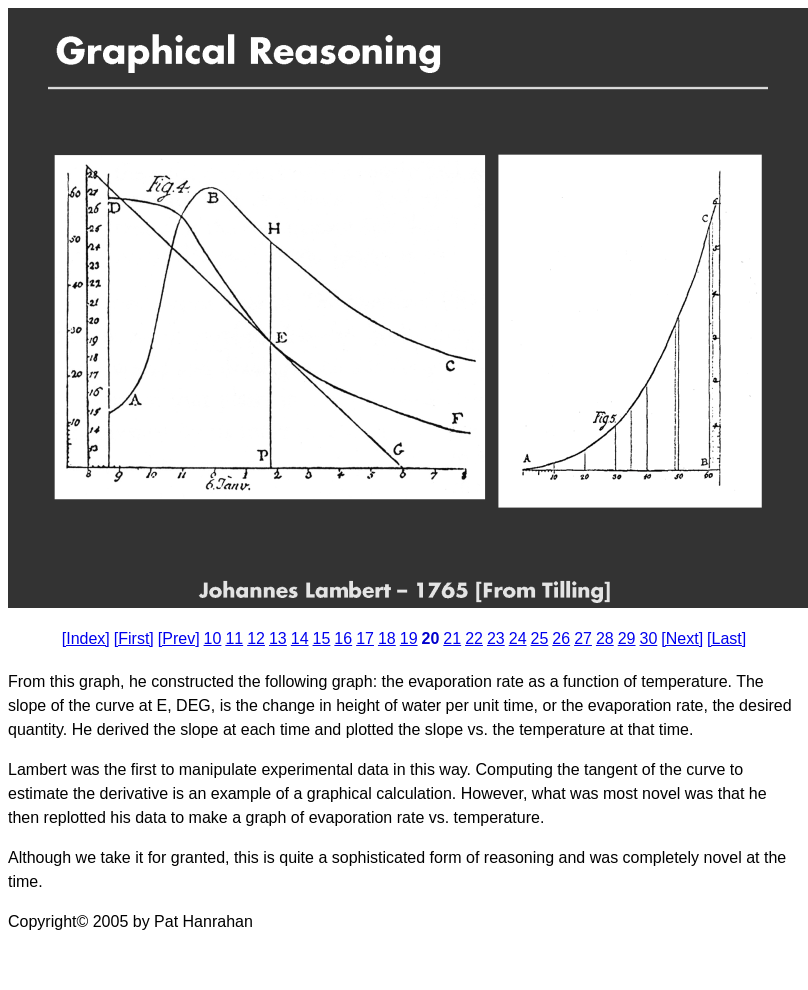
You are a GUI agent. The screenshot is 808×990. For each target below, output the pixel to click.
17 (365, 638)
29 (627, 638)
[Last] (726, 638)
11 (234, 638)
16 (343, 638)
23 (496, 638)
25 (540, 638)
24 (518, 638)
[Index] (86, 638)
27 (583, 638)
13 (278, 638)
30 (649, 638)
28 (605, 638)
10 (213, 638)
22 (474, 638)
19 (409, 638)
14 (300, 638)
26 (561, 638)
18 (387, 638)
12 (256, 638)
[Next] (682, 638)
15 (322, 638)
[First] (134, 638)
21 (452, 638)
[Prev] (179, 638)
